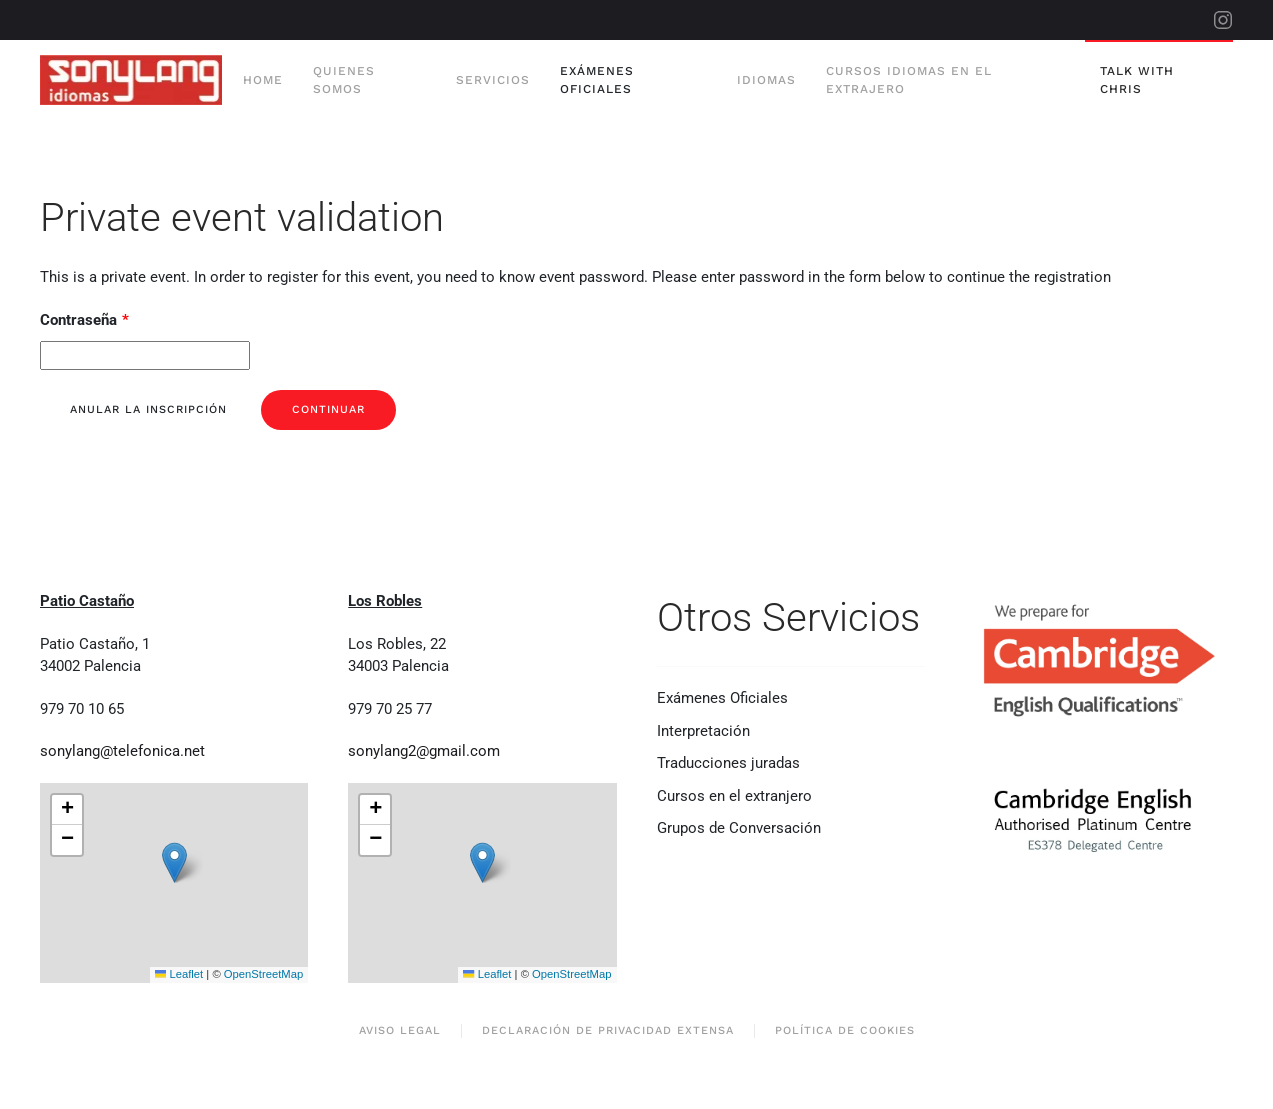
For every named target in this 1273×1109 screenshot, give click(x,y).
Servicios (493, 80)
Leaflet (179, 974)
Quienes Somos (344, 80)
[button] (174, 862)
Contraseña (84, 320)
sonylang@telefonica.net (122, 751)
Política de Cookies (845, 1030)
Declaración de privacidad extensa (608, 1030)
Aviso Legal (400, 1030)
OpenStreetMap (263, 974)
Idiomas (766, 80)
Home (263, 80)
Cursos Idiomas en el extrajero (909, 80)
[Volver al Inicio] (134, 80)
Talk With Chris (1137, 80)
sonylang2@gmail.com (424, 751)
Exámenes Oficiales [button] (597, 80)
